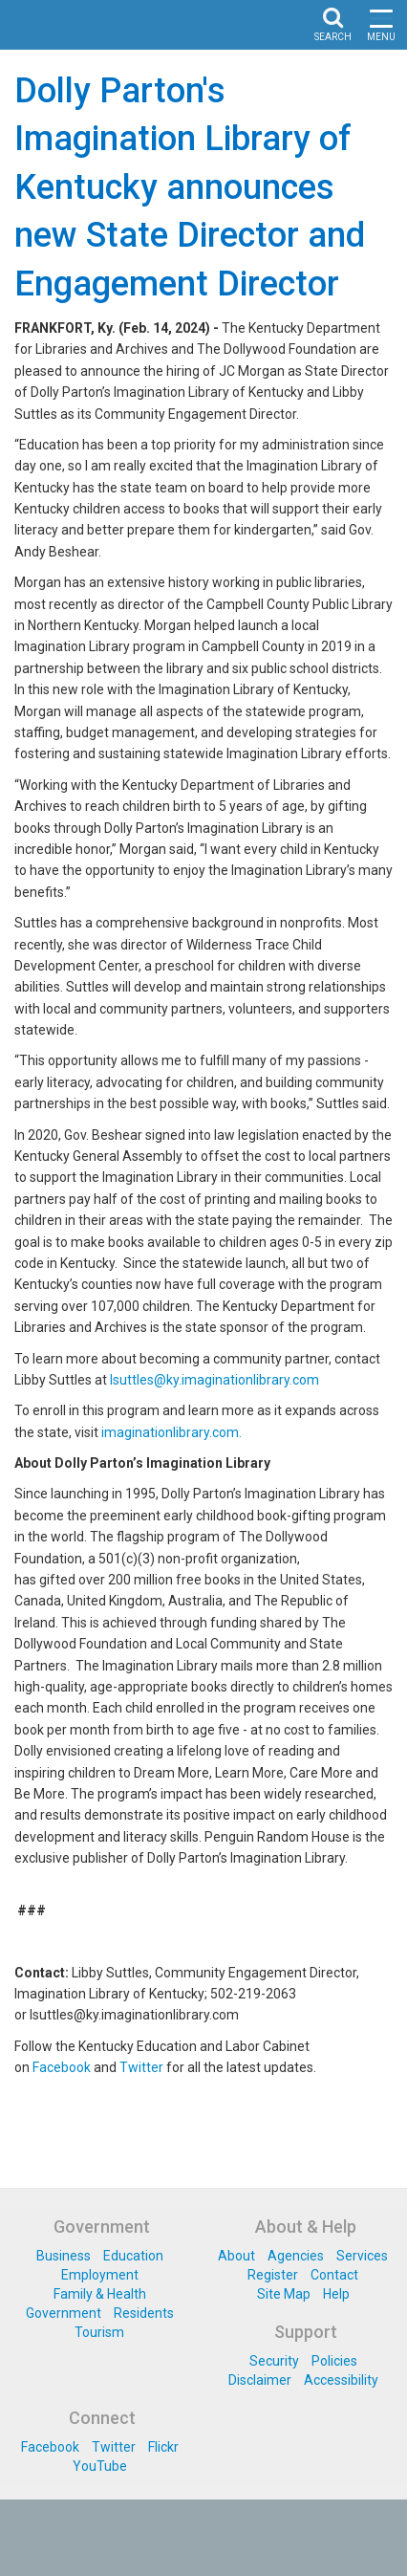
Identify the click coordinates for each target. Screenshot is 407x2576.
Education (133, 2255)
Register (272, 2274)
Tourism (99, 2332)
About (236, 2255)
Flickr (163, 2447)
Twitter (141, 2067)
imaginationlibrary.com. (171, 1432)
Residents (144, 2313)
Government (63, 2313)
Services (362, 2255)
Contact (334, 2274)
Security (274, 2361)
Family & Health (100, 2294)
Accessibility (341, 2380)
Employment (100, 2274)
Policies (334, 2361)
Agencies (296, 2255)
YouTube (100, 2466)
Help (336, 2294)
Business (63, 2255)
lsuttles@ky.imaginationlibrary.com (214, 1379)
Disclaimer (259, 2380)
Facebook (61, 2067)
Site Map (284, 2294)
